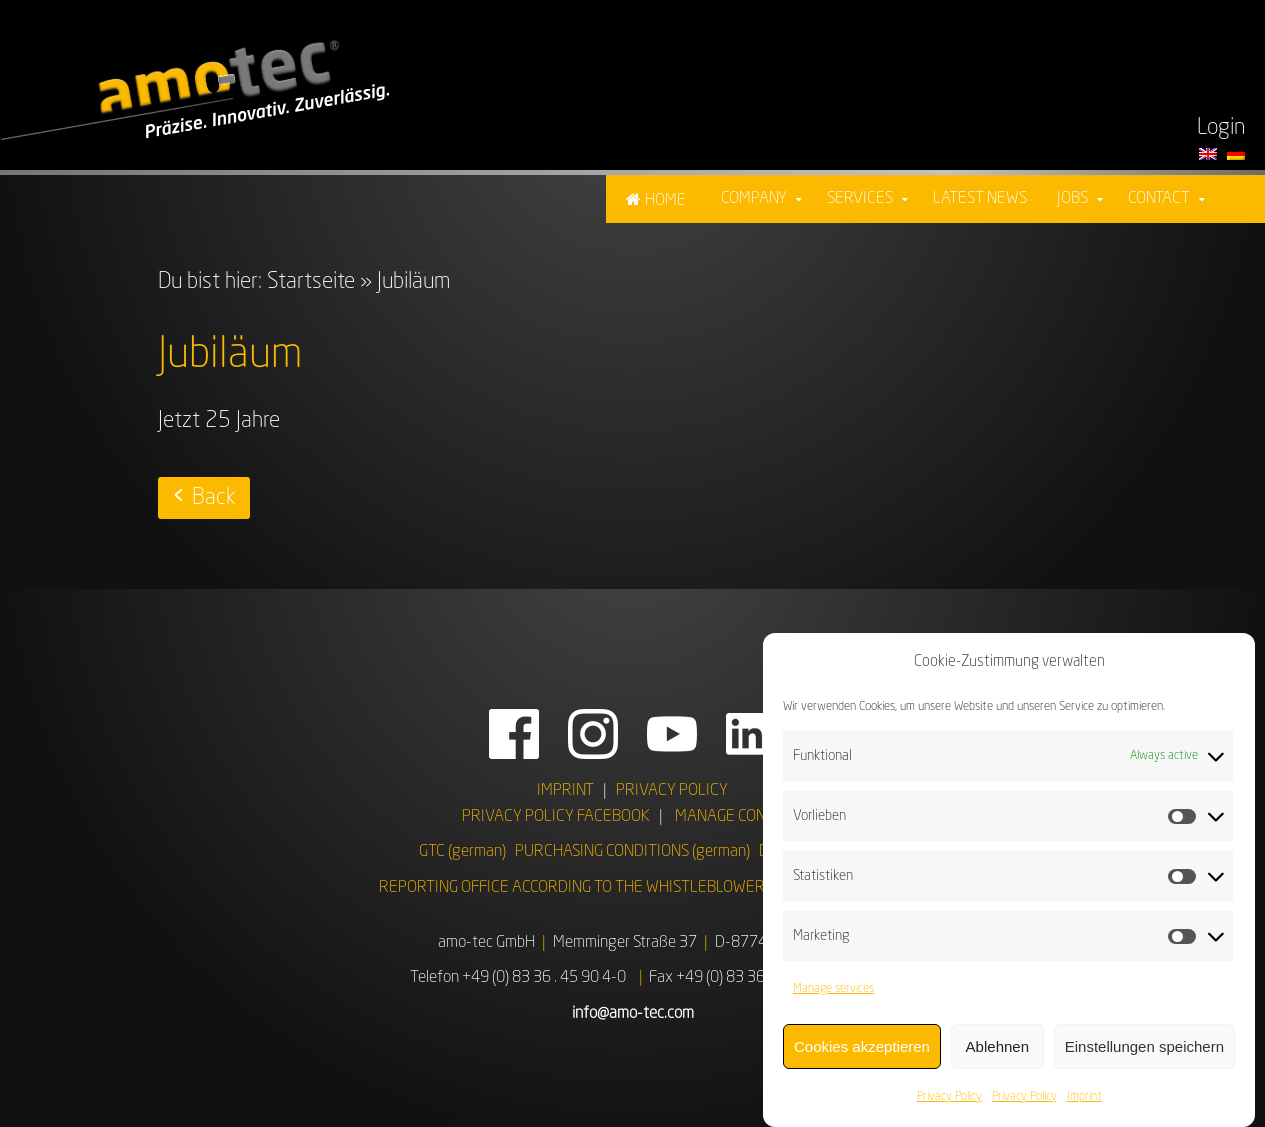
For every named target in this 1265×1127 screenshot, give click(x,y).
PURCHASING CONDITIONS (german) (632, 852)
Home (665, 201)
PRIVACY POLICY (672, 791)
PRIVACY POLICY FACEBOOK (556, 817)
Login (1221, 128)
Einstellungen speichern (1144, 1048)
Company (754, 199)
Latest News (980, 199)
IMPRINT (565, 791)
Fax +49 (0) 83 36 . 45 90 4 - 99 (752, 978)
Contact (1159, 199)
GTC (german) (462, 852)
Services (860, 199)
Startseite (311, 282)
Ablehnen (997, 1048)
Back (214, 498)
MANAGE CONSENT (738, 817)
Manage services (833, 991)
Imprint (1084, 1099)
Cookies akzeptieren (862, 1048)
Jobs (1072, 199)
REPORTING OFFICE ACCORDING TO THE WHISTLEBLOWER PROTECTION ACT (633, 888)
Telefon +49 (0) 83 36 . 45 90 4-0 (518, 978)
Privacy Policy (949, 1099)
